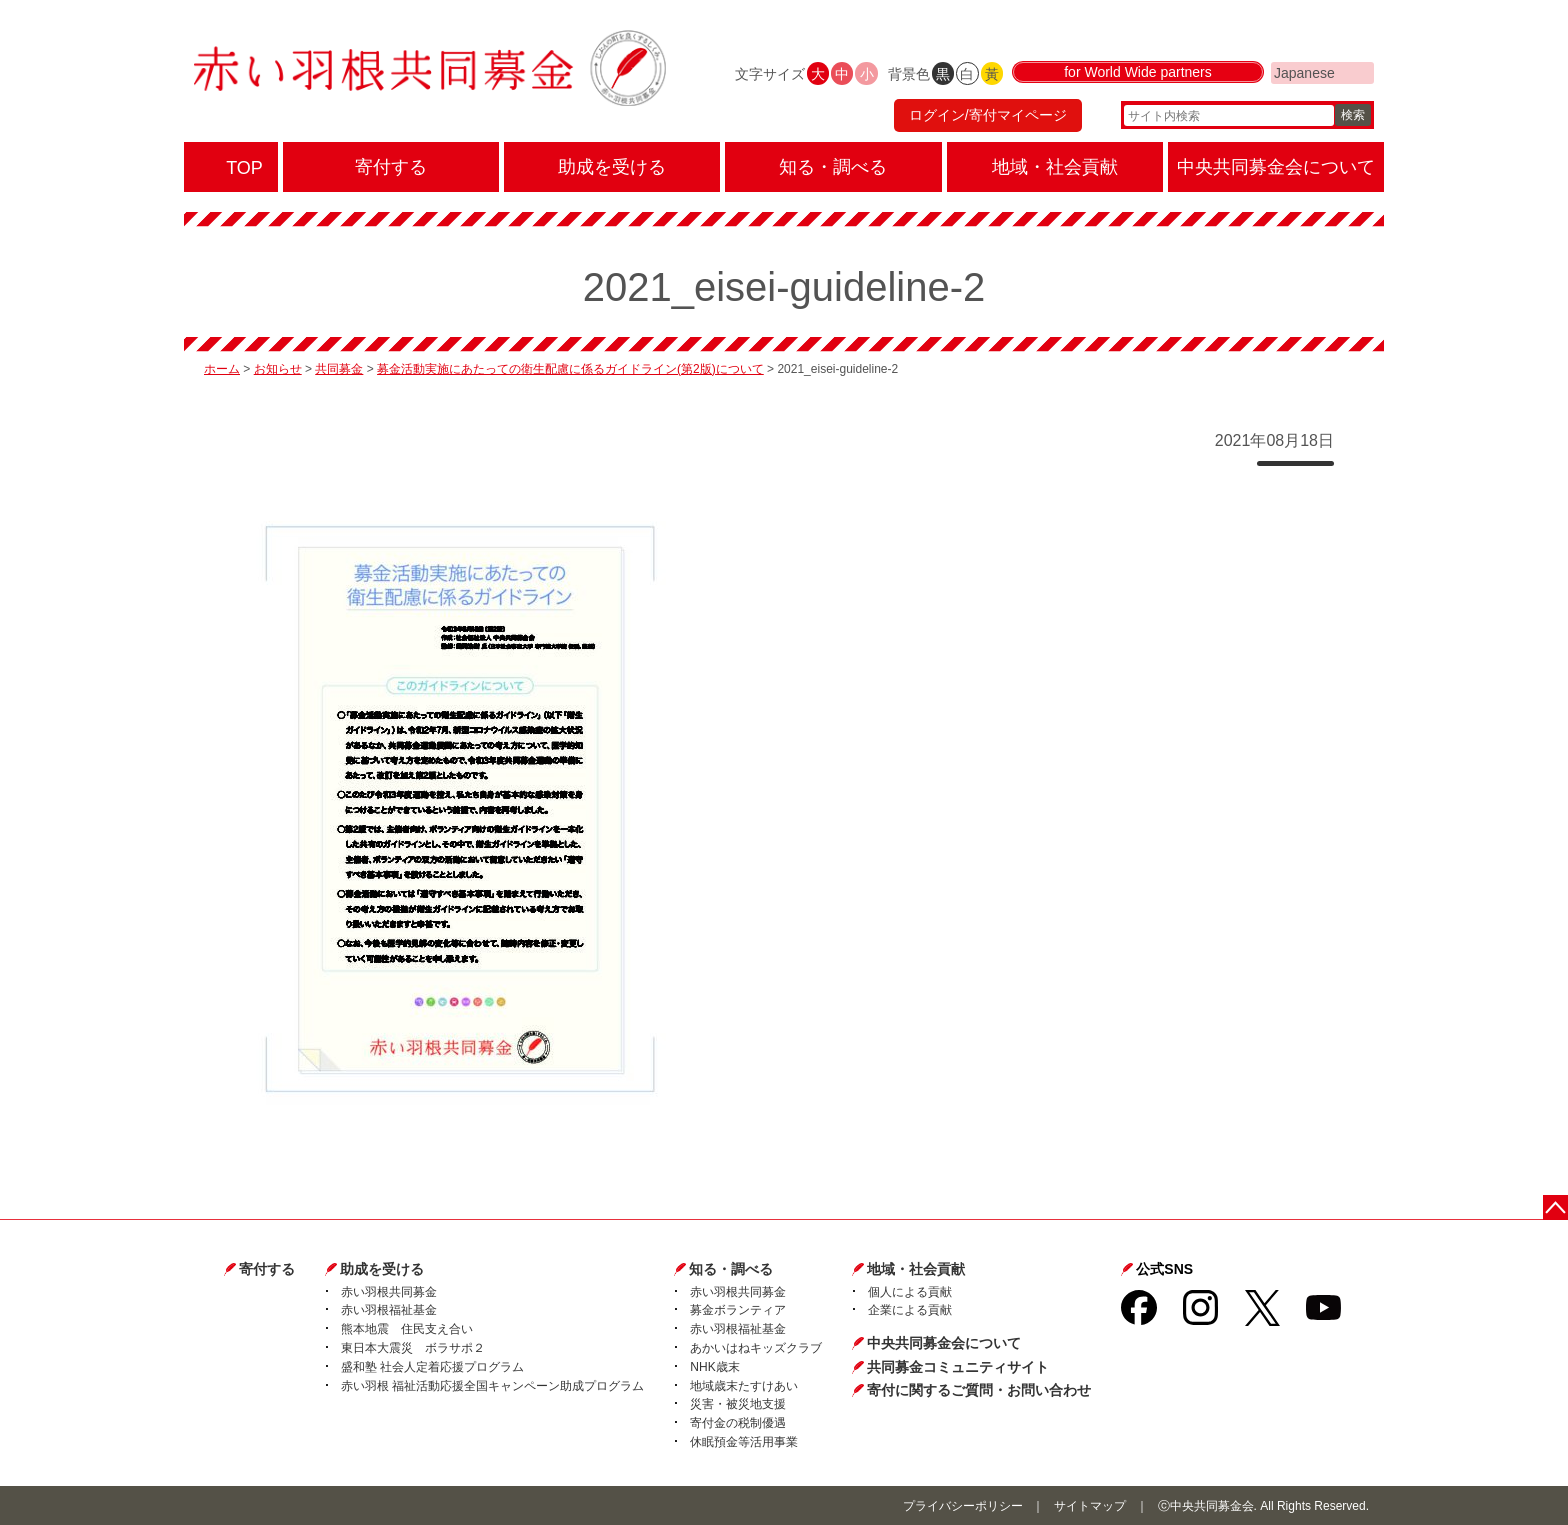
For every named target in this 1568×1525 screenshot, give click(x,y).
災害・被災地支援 (738, 1404)
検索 (1353, 115)
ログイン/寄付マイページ (988, 115)
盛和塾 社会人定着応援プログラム (432, 1367)
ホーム (222, 369)
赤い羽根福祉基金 (389, 1310)
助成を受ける (382, 1269)
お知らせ (278, 369)
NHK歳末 (714, 1367)
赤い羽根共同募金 (389, 1292)
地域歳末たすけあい (744, 1386)
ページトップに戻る (1555, 1207)
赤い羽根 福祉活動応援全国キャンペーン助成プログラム (492, 1386)
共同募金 (339, 369)
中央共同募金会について (944, 1343)
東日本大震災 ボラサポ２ (413, 1348)
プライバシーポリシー (963, 1506)
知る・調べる (731, 1269)
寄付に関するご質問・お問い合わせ (979, 1390)
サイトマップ (1090, 1506)
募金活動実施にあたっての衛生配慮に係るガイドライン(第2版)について (570, 369)
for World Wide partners (1138, 72)
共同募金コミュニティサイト (958, 1367)
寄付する (267, 1269)
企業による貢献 (910, 1310)
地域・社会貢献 (916, 1269)
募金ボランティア (738, 1310)
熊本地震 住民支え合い (407, 1329)
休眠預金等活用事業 (744, 1442)
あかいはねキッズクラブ (756, 1348)
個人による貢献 (910, 1292)
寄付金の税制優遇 (738, 1423)
